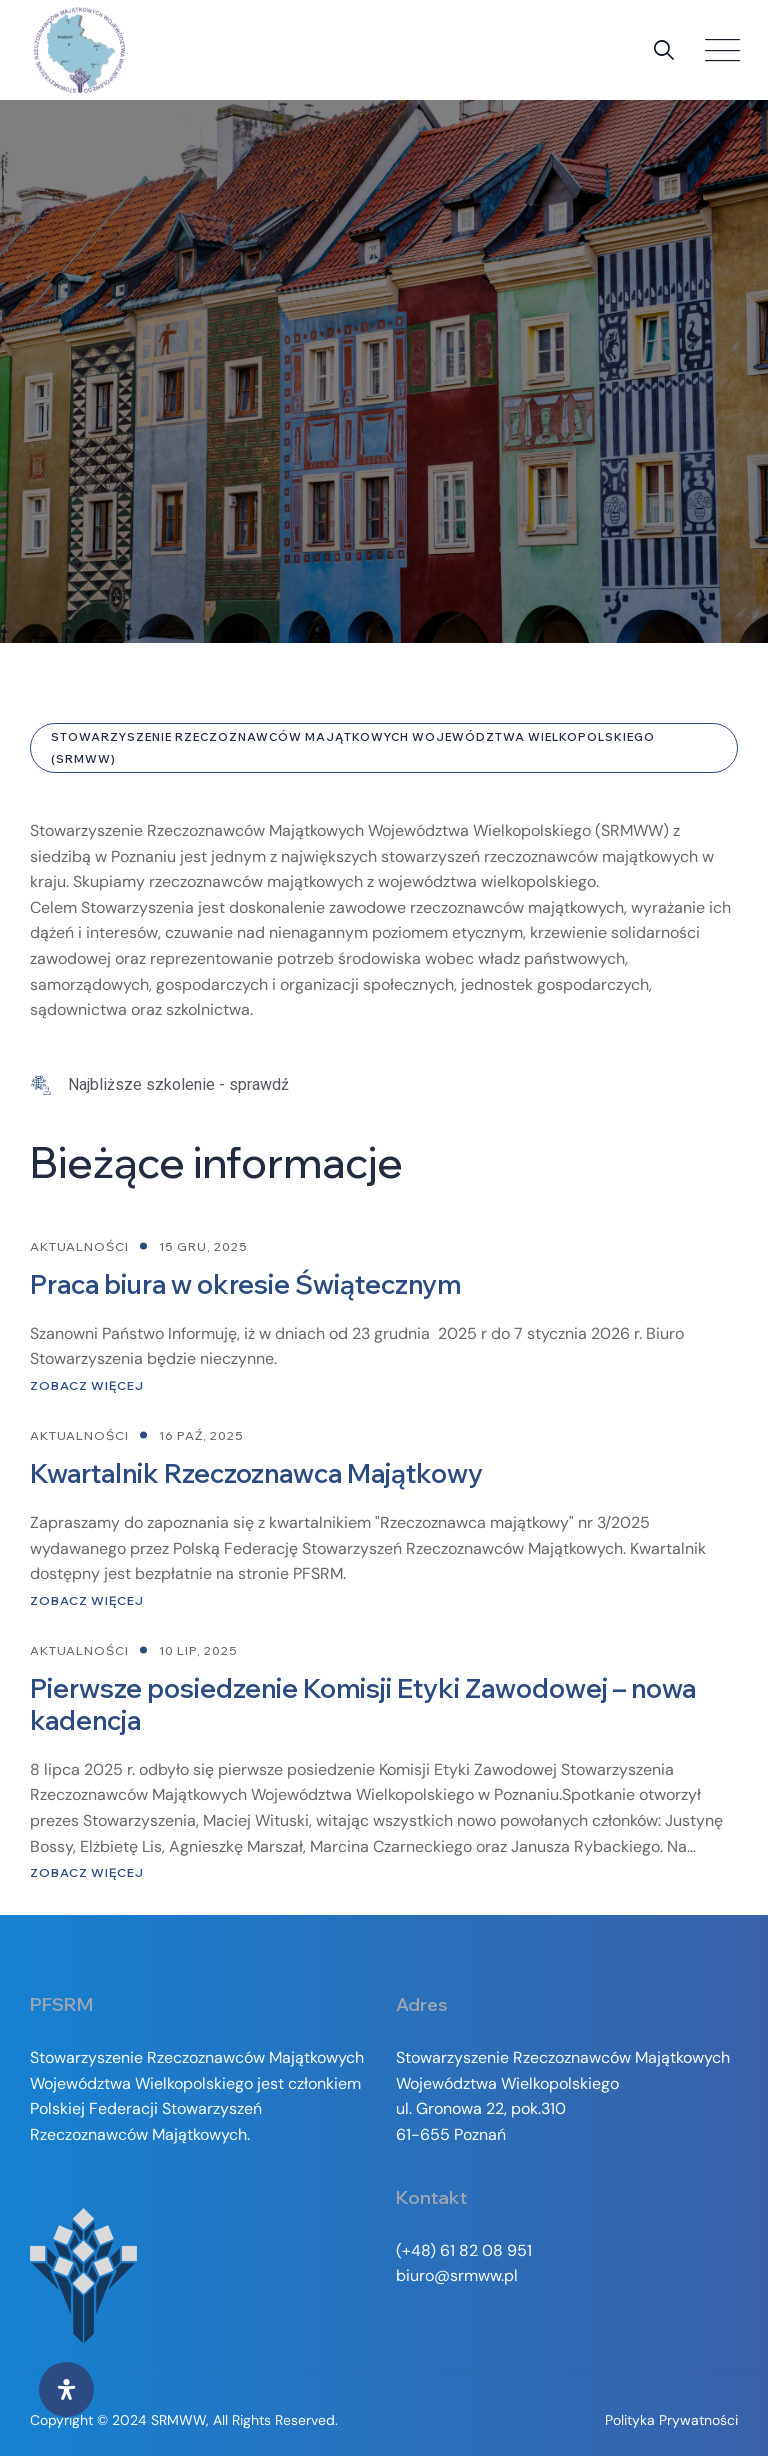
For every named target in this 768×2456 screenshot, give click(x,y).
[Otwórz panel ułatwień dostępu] (66, 2389)
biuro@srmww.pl (457, 2275)
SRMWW (178, 2420)
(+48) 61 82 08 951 (464, 2250)
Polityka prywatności (671, 2420)
